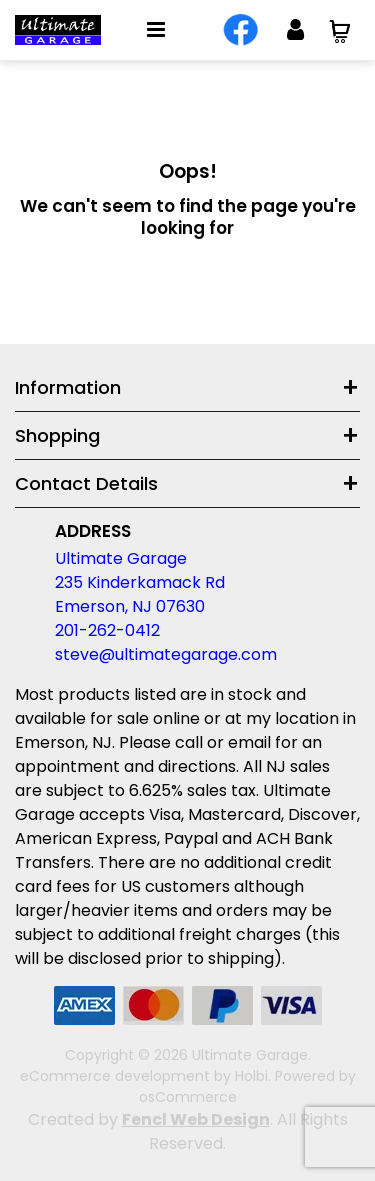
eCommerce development (115, 1076)
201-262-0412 (107, 630)
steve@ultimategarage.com (166, 654)
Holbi (251, 1076)
